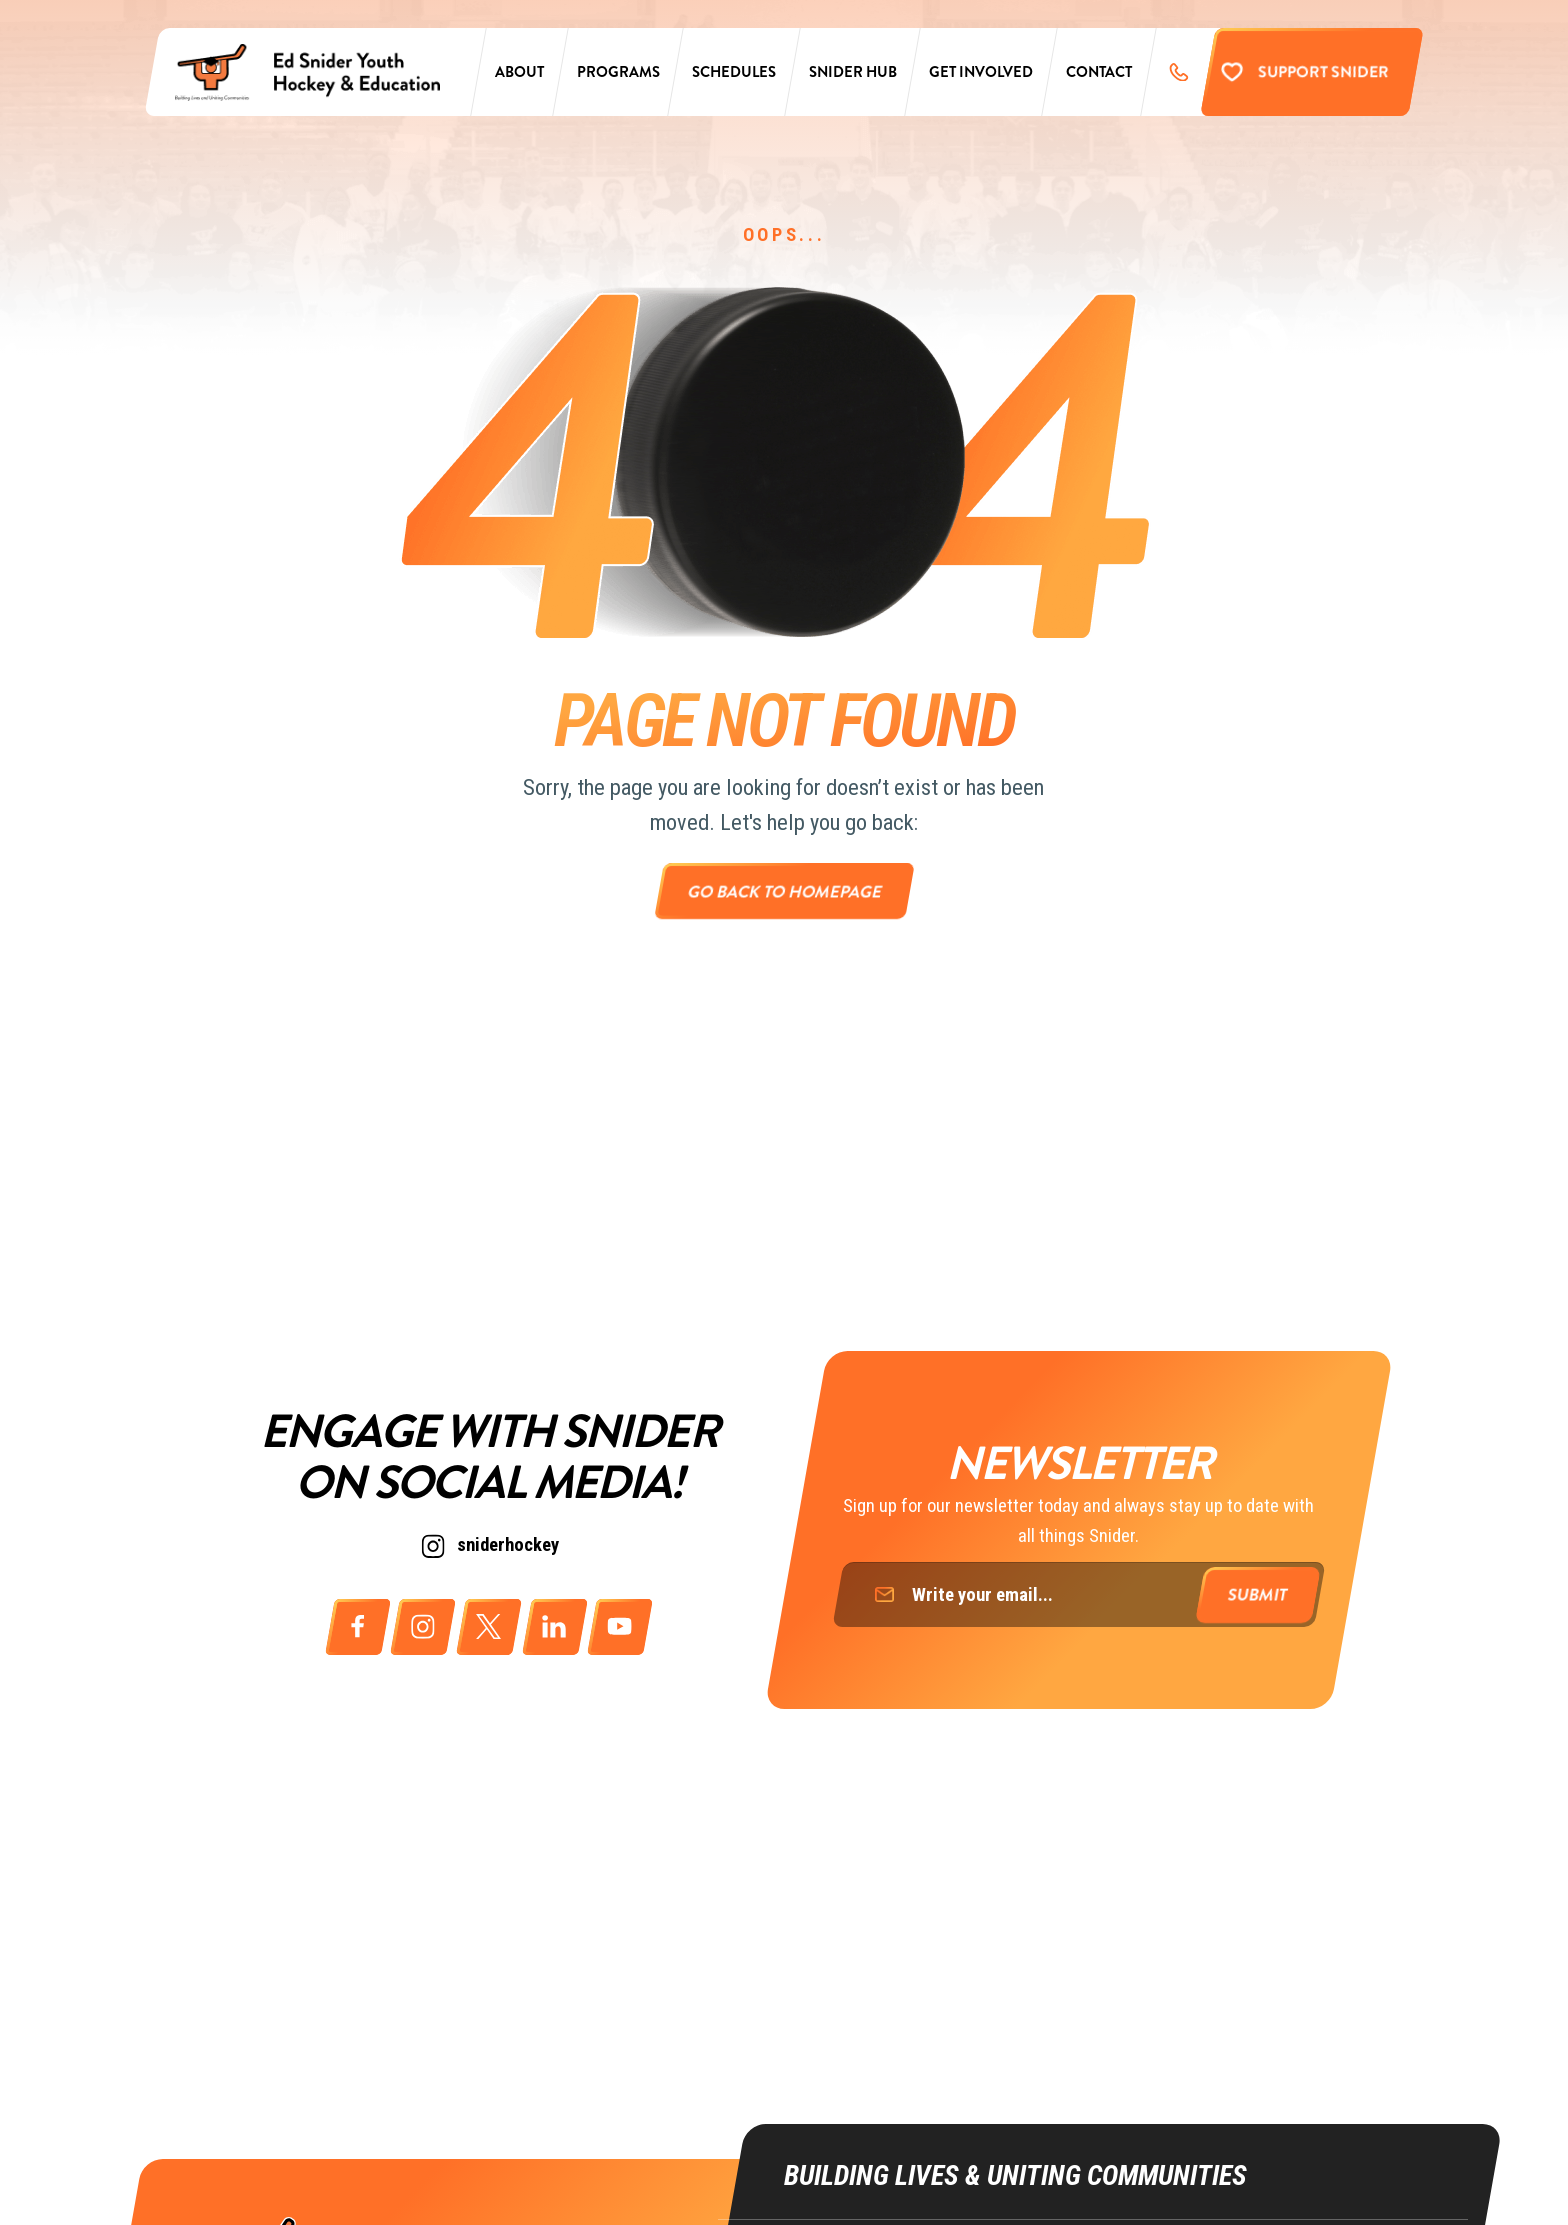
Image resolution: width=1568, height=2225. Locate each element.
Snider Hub (853, 72)
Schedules (734, 72)
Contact (1099, 72)
